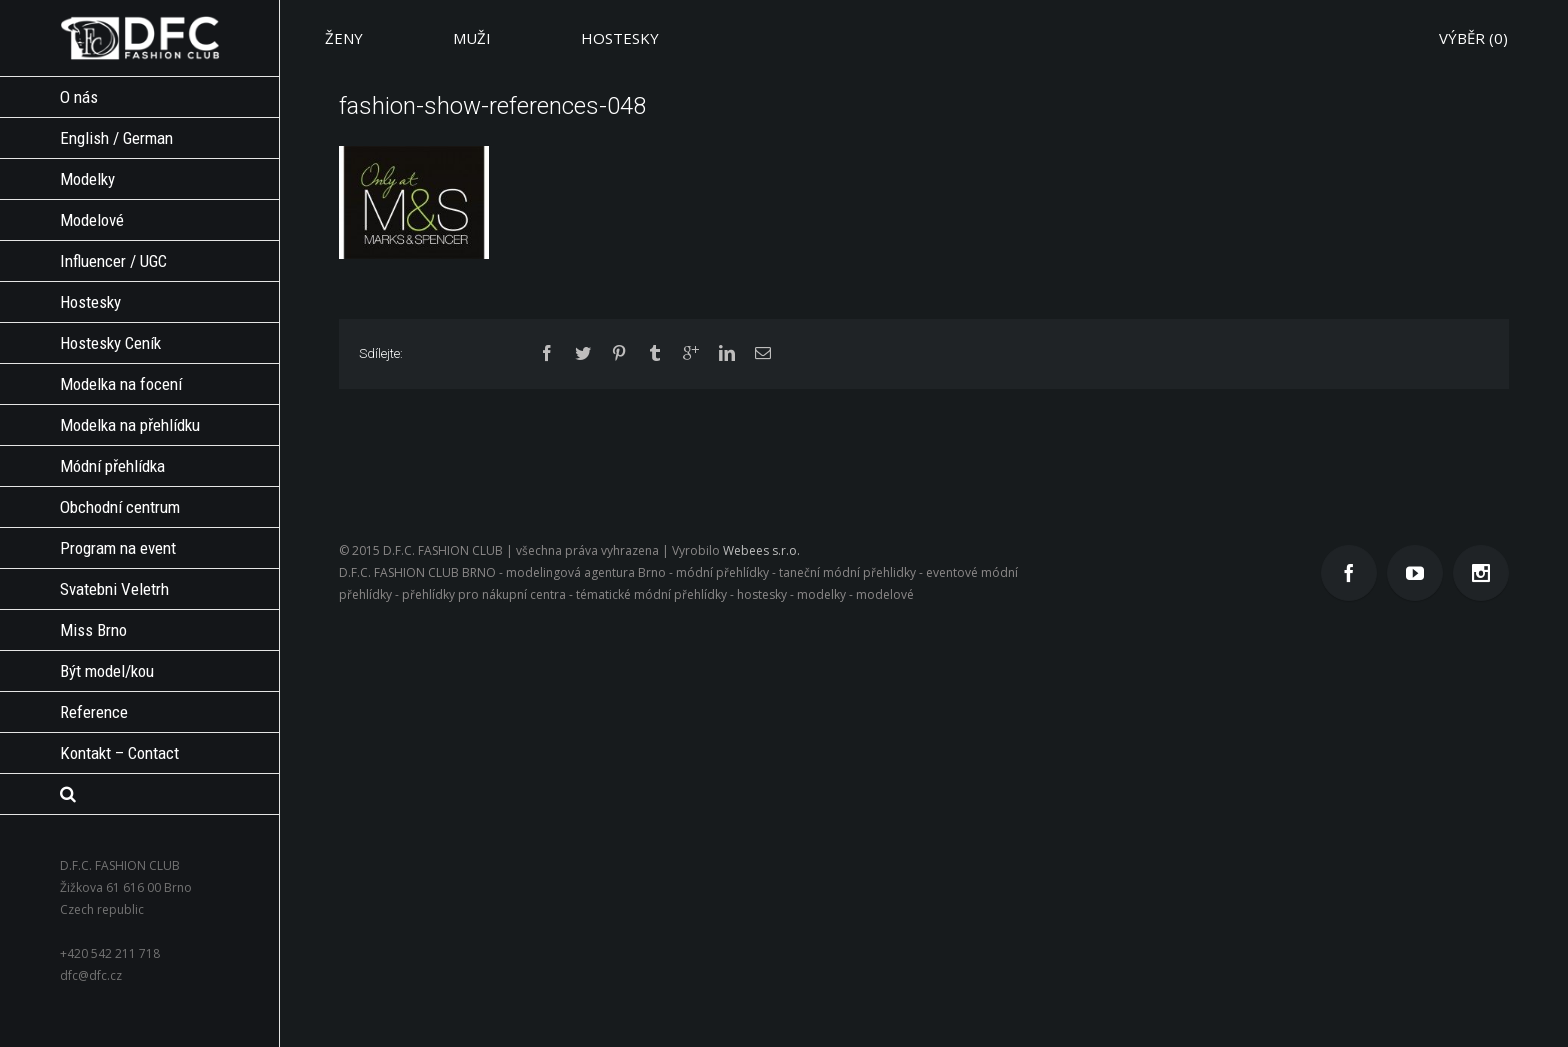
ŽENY (344, 38)
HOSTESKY (620, 38)
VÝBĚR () (1473, 38)
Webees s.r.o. (761, 550)
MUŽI (472, 38)
